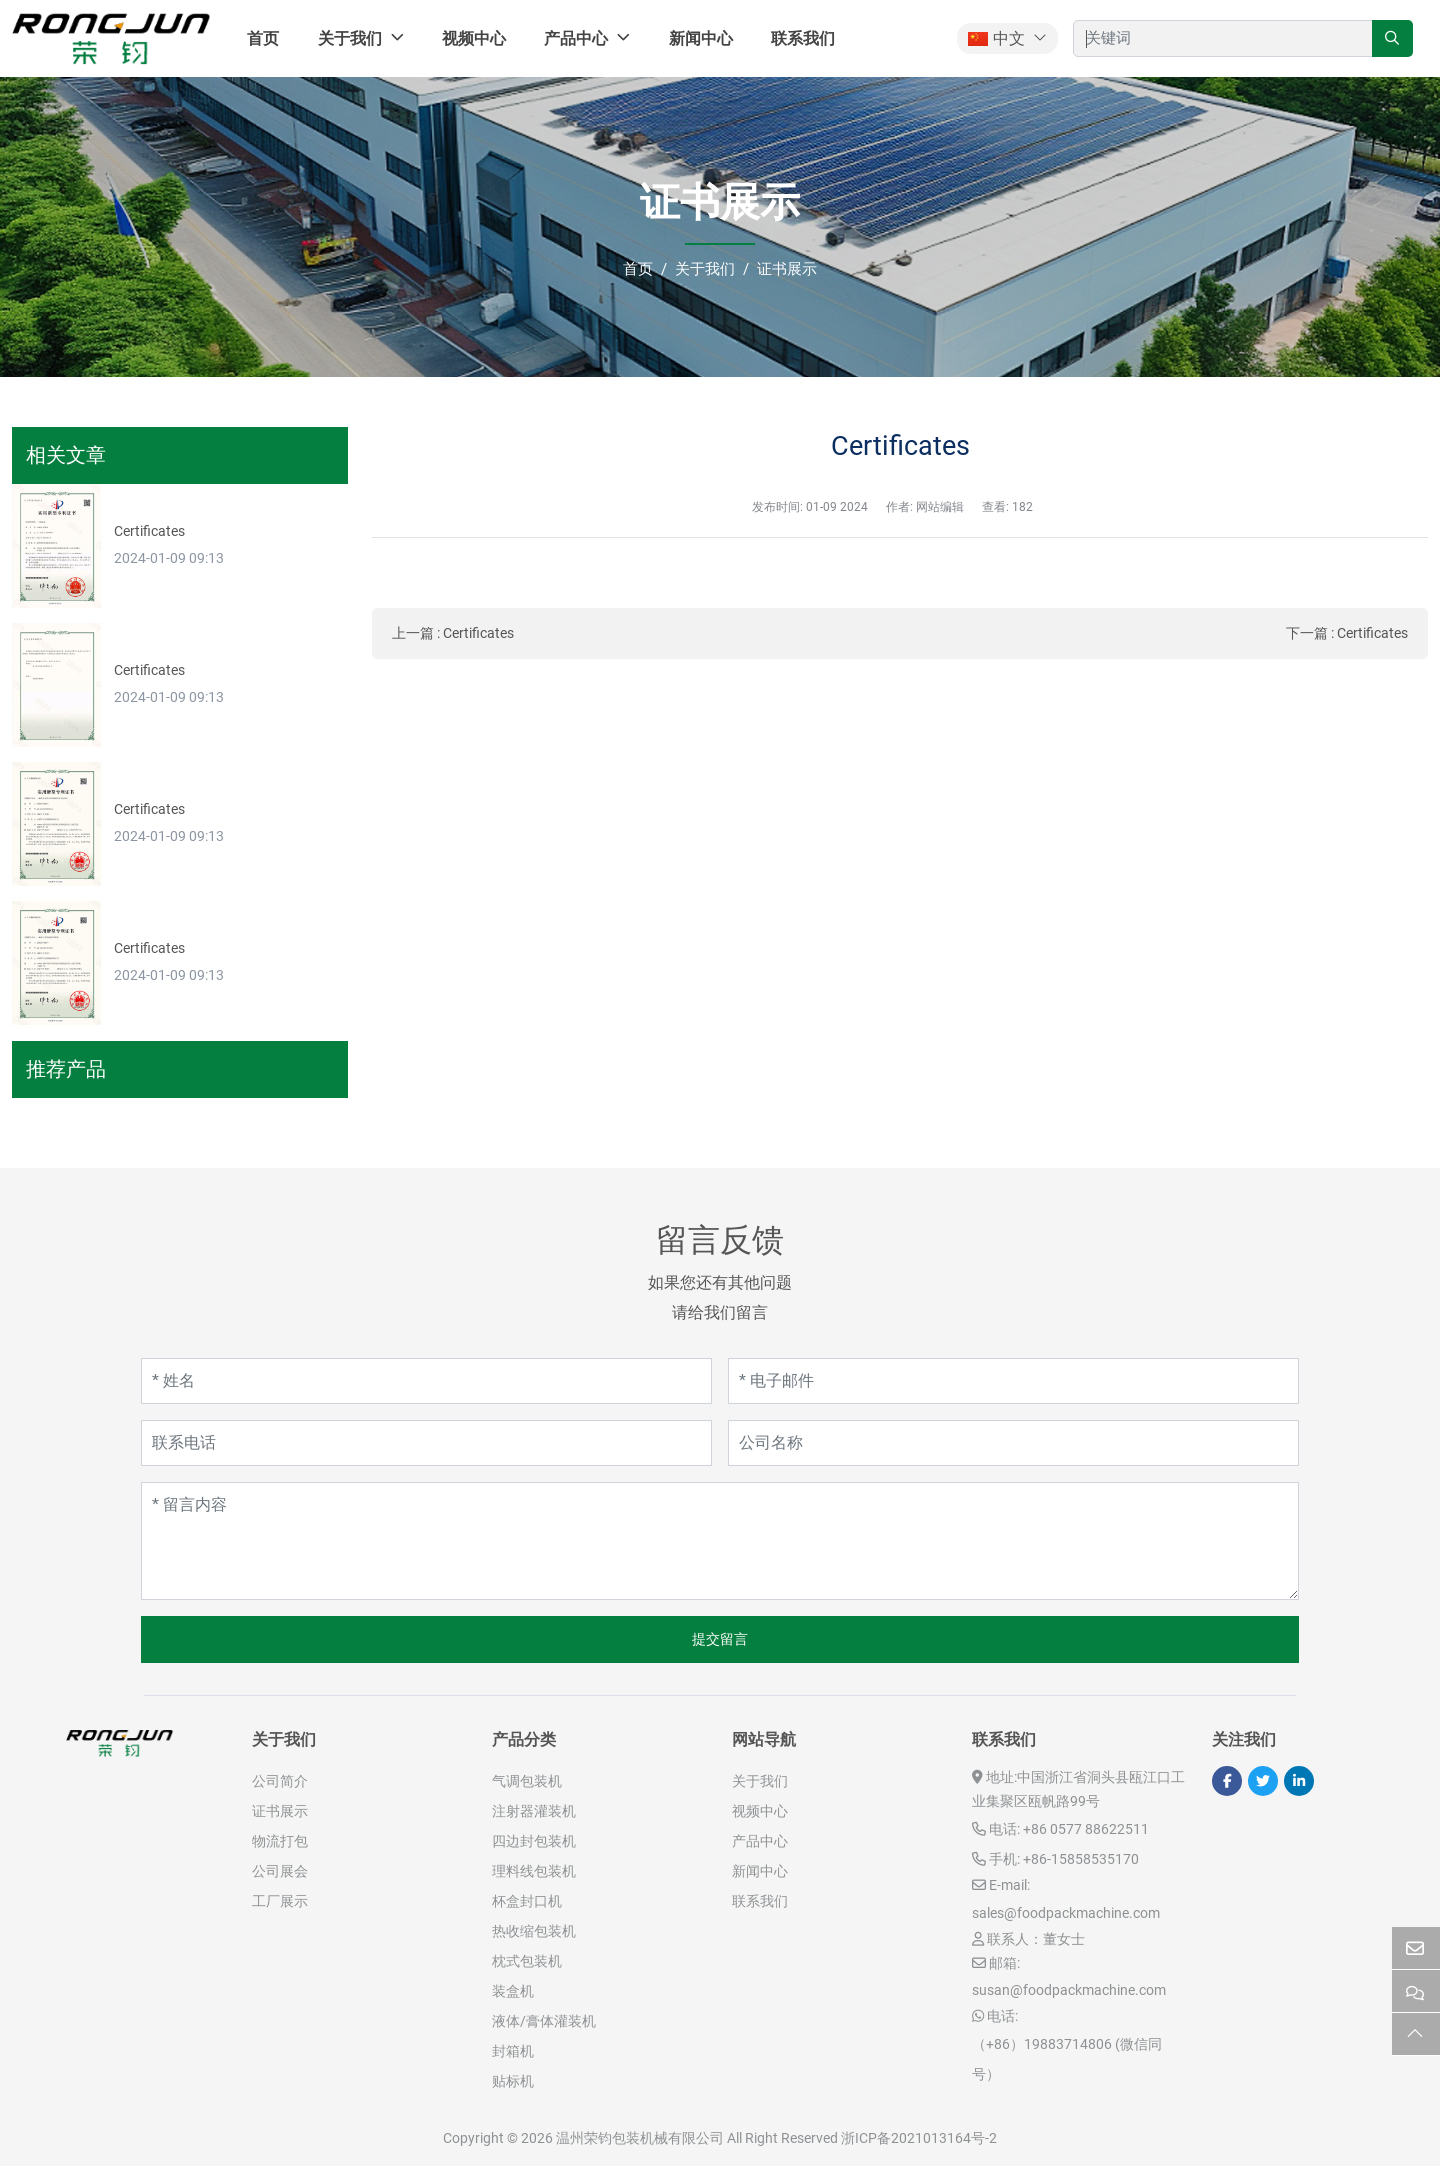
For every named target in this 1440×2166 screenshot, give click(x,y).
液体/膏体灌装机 (544, 2021)
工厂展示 (280, 1901)
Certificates (478, 633)
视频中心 (474, 38)
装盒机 (513, 1991)
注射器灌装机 (534, 1811)
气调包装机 (527, 1781)
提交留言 (720, 1639)
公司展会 (280, 1871)
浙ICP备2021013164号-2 (919, 2138)
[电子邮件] (1013, 1381)
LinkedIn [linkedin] (1299, 1781)
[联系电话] (426, 1443)
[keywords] (1223, 38)
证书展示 (280, 1811)
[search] (1392, 38)
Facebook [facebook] (1227, 1781)
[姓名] (426, 1381)
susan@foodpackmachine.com (1069, 1990)
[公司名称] (1013, 1443)
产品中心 (576, 38)
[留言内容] (720, 1541)
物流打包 (280, 1841)
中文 (996, 38)
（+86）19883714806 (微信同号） (1067, 2059)
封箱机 (513, 2051)
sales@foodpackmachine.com (1066, 1913)
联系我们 (803, 38)
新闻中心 (701, 38)
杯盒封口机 (527, 1901)
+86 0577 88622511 (1086, 1829)
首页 (263, 38)
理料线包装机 (534, 1871)
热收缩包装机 (534, 1931)
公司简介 (280, 1781)
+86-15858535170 (1081, 1859)
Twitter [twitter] (1263, 1781)
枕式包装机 (527, 1961)
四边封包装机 (534, 1841)
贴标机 (513, 2081)
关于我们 (350, 38)
